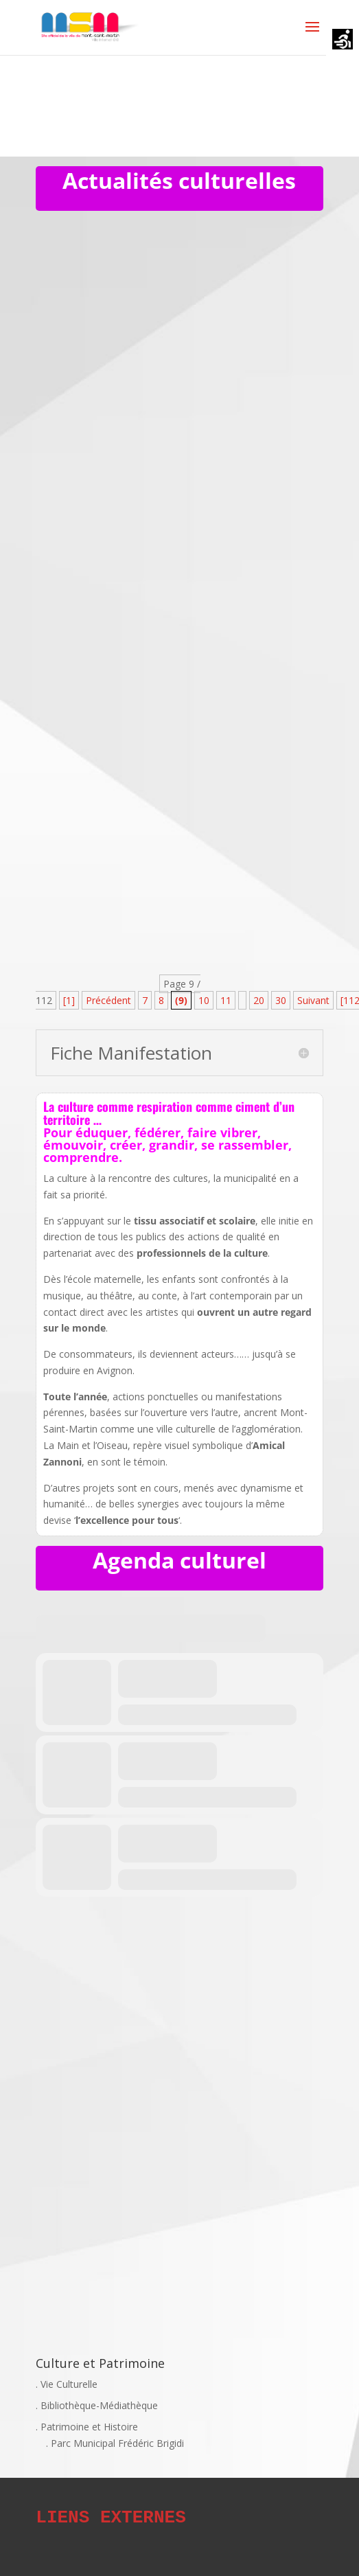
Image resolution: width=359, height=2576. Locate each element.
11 (225, 1000)
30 (280, 1000)
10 (203, 1000)
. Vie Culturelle (66, 2384)
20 (258, 1000)
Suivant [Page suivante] (313, 1000)
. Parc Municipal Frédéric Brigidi (115, 2443)
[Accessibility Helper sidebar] (342, 40)
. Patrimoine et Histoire (87, 2426)
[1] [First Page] (69, 1000)
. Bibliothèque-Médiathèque (97, 2405)
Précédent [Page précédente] (108, 1000)
